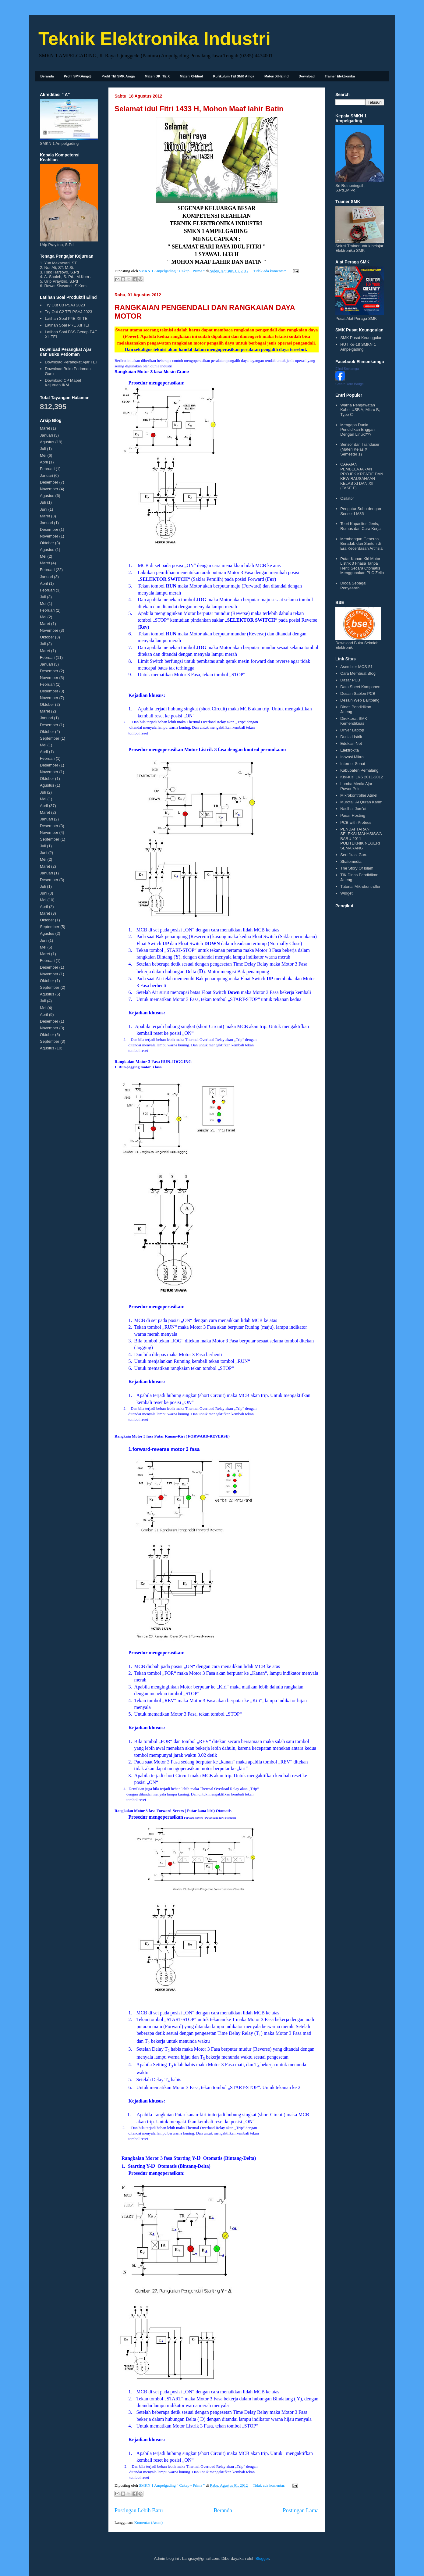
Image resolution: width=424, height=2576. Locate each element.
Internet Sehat (352, 763)
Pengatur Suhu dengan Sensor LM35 (360, 511)
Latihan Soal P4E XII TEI (67, 318)
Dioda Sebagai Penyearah (353, 585)
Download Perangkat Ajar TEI (71, 362)
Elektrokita (349, 750)
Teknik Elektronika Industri (154, 38)
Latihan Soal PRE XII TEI (67, 325)
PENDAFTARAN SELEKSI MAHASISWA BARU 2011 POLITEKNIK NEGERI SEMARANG (361, 838)
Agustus (47, 442)
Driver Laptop (352, 730)
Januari (46, 435)
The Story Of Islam (356, 868)
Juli (43, 448)
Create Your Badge (349, 384)
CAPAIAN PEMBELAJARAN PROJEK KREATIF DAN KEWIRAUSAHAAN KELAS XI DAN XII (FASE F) (361, 476)
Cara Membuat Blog (358, 673)
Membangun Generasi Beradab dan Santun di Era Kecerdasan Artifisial (361, 544)
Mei (43, 455)
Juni (43, 509)
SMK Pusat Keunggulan (361, 337)
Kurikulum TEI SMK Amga (233, 76)
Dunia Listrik (351, 736)
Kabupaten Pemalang (359, 770)
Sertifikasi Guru (353, 854)
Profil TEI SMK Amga (118, 76)
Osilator (347, 498)
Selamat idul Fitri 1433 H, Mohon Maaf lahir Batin (199, 109)
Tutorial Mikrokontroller (360, 886)
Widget (346, 893)
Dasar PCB (350, 680)
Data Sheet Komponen (360, 686)
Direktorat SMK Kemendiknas (353, 721)
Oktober (47, 543)
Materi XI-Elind (191, 76)
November (49, 489)
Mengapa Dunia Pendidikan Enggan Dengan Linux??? (357, 430)
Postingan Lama (301, 2510)
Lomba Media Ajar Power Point (356, 786)
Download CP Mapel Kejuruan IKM (63, 383)
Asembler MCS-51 (356, 666)
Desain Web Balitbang (359, 700)
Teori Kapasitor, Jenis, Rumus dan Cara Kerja (360, 526)
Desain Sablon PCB (357, 693)
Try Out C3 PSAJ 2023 (65, 305)
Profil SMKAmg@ (78, 76)
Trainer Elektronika (340, 76)
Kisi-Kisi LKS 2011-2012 (361, 777)
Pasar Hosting (352, 815)
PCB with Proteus (355, 822)
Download (307, 76)
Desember (49, 482)
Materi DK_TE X (157, 76)
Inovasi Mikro (352, 757)
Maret (45, 428)
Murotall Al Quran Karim (361, 802)
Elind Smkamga (347, 368)
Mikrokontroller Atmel (358, 795)
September (49, 738)
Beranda (47, 76)
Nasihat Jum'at (353, 808)
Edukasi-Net (351, 743)
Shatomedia (350, 861)
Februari (47, 468)
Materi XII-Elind (276, 76)
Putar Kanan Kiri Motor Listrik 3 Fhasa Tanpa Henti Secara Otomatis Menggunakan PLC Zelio (362, 565)
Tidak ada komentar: (270, 271)
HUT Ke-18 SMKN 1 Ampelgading (358, 347)
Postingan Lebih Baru (139, 2510)
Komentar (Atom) (148, 2522)
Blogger (262, 2558)
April (44, 462)
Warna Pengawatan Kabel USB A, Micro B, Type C (360, 410)
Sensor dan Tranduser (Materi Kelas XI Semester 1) (360, 449)
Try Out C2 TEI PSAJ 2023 (68, 311)
